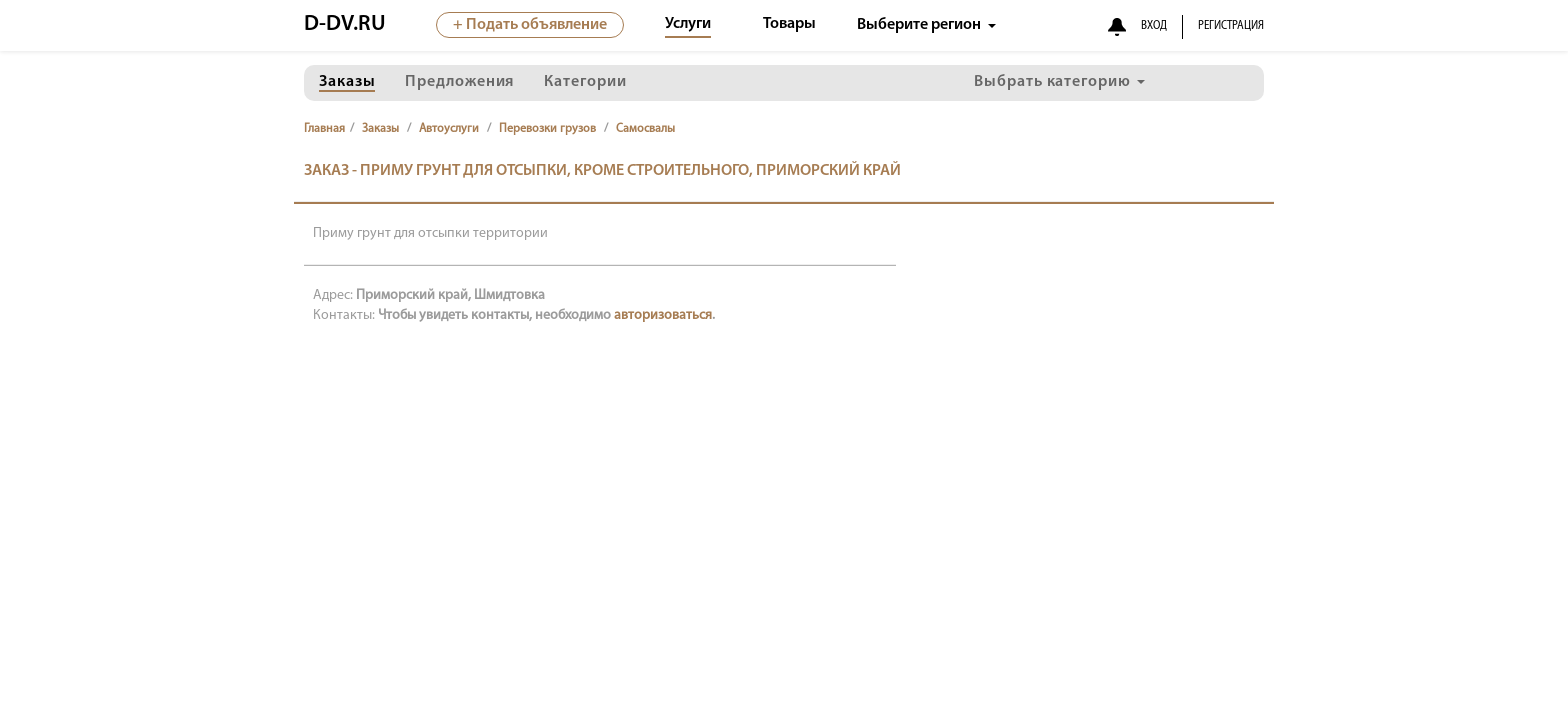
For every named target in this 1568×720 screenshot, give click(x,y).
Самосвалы (645, 129)
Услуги (688, 24)
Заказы (380, 129)
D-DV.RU (345, 24)
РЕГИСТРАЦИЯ (1231, 26)
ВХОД (1154, 26)
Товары (789, 24)
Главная (324, 129)
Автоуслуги (449, 129)
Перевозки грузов (547, 129)
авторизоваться (663, 315)
